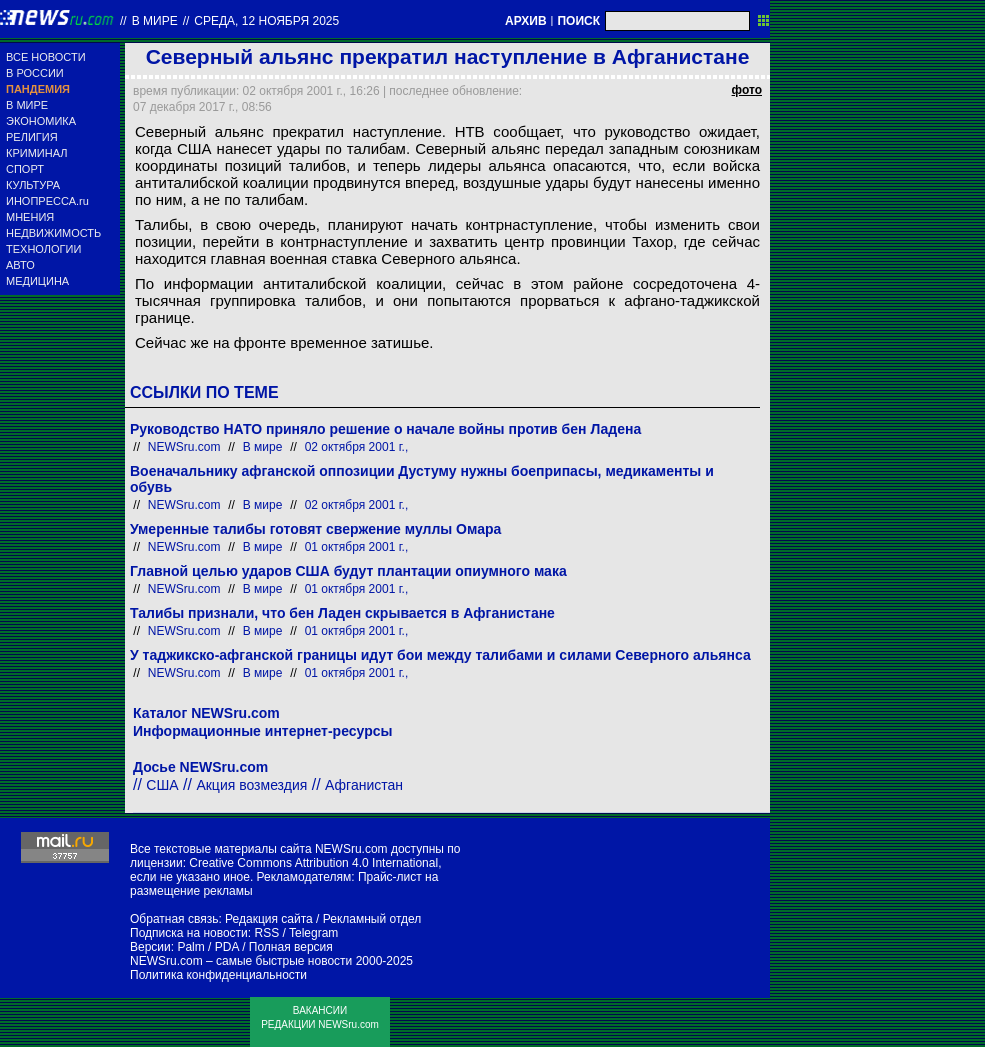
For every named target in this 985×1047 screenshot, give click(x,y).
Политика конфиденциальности (218, 975)
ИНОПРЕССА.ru (47, 201)
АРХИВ (526, 21)
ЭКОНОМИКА (41, 121)
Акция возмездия (251, 785)
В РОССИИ (35, 73)
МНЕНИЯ (30, 217)
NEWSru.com (184, 447)
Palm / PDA (207, 947)
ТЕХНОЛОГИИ (43, 249)
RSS (266, 933)
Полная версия (291, 947)
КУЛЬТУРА (33, 185)
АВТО (20, 265)
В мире (155, 21)
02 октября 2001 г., (357, 447)
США (162, 785)
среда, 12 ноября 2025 (266, 21)
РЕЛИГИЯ (32, 137)
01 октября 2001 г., (357, 547)
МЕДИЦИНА (37, 281)
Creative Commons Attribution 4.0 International (313, 863)
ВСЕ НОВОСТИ (46, 57)
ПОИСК (578, 21)
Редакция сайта (269, 919)
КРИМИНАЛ (36, 153)
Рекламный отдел (372, 919)
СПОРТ (25, 169)
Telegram (313, 933)
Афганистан (364, 785)
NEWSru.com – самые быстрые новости (241, 961)
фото (747, 90)
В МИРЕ (27, 105)
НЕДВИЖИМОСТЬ (53, 233)
